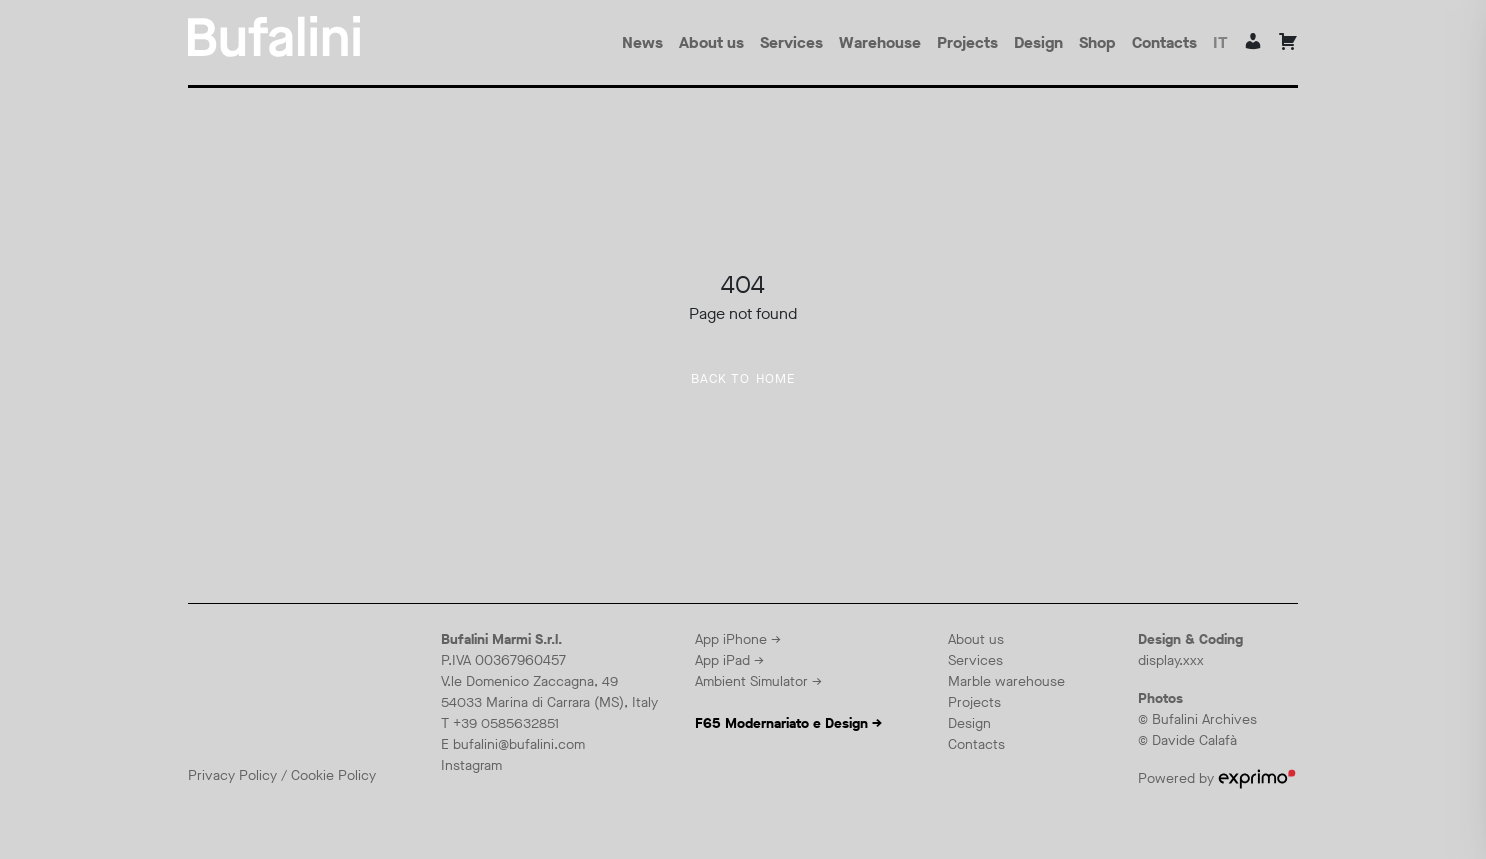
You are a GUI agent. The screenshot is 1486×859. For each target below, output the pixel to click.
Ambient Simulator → (758, 681)
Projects (967, 42)
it (1220, 42)
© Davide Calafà (1187, 740)
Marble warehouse (1006, 681)
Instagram (471, 765)
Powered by (1217, 778)
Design (1038, 42)
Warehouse (880, 42)
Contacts (1164, 42)
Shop (1097, 42)
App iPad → (729, 660)
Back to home (743, 379)
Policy (258, 775)
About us (711, 42)
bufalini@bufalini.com (519, 744)
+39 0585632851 (506, 723)
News (642, 42)
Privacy (213, 775)
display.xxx (1171, 660)
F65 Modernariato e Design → (788, 723)
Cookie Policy (333, 775)
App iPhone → (738, 639)
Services (791, 42)
